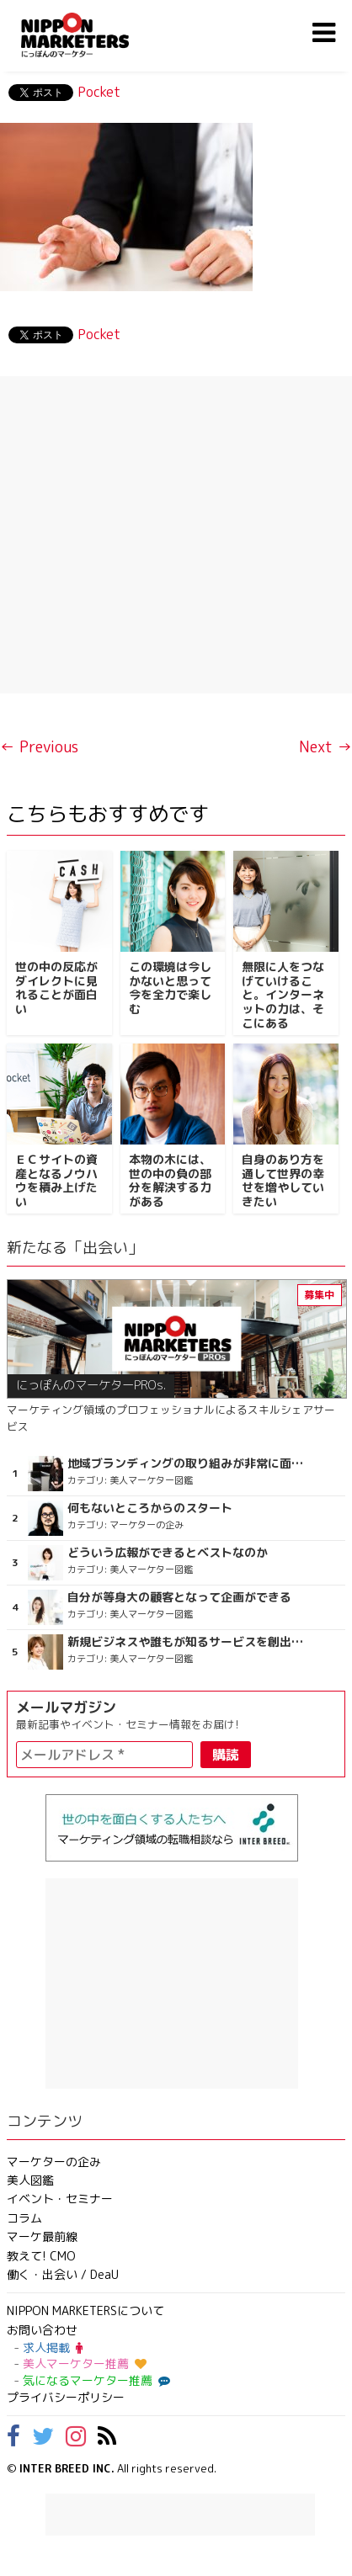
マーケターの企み (54, 2162)
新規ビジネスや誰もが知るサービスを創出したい (189, 1642)
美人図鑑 (30, 2180)
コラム (24, 2218)
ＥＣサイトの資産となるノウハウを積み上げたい (56, 1180)
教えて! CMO (41, 2256)
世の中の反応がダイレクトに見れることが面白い (56, 988)
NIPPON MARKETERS (92, 35)
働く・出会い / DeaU (63, 2274)
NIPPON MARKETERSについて (85, 2310)
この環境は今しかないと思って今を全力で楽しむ (170, 988)
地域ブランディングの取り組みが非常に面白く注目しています (189, 1463)
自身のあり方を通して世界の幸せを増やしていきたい (283, 1180)
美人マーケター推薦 (85, 2364)
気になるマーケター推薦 (94, 2380)
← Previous (39, 746)
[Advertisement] (176, 534)
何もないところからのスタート (149, 1508)
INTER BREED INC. (67, 2468)
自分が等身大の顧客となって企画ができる (179, 1597)
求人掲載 (53, 2348)
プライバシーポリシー (66, 2397)
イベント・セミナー (60, 2199)
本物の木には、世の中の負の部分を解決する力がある (170, 1180)
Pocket (98, 91)
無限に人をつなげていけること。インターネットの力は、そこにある (283, 995)
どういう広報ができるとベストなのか (167, 1553)
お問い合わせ (42, 2330)
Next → (325, 746)
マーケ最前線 (42, 2236)
